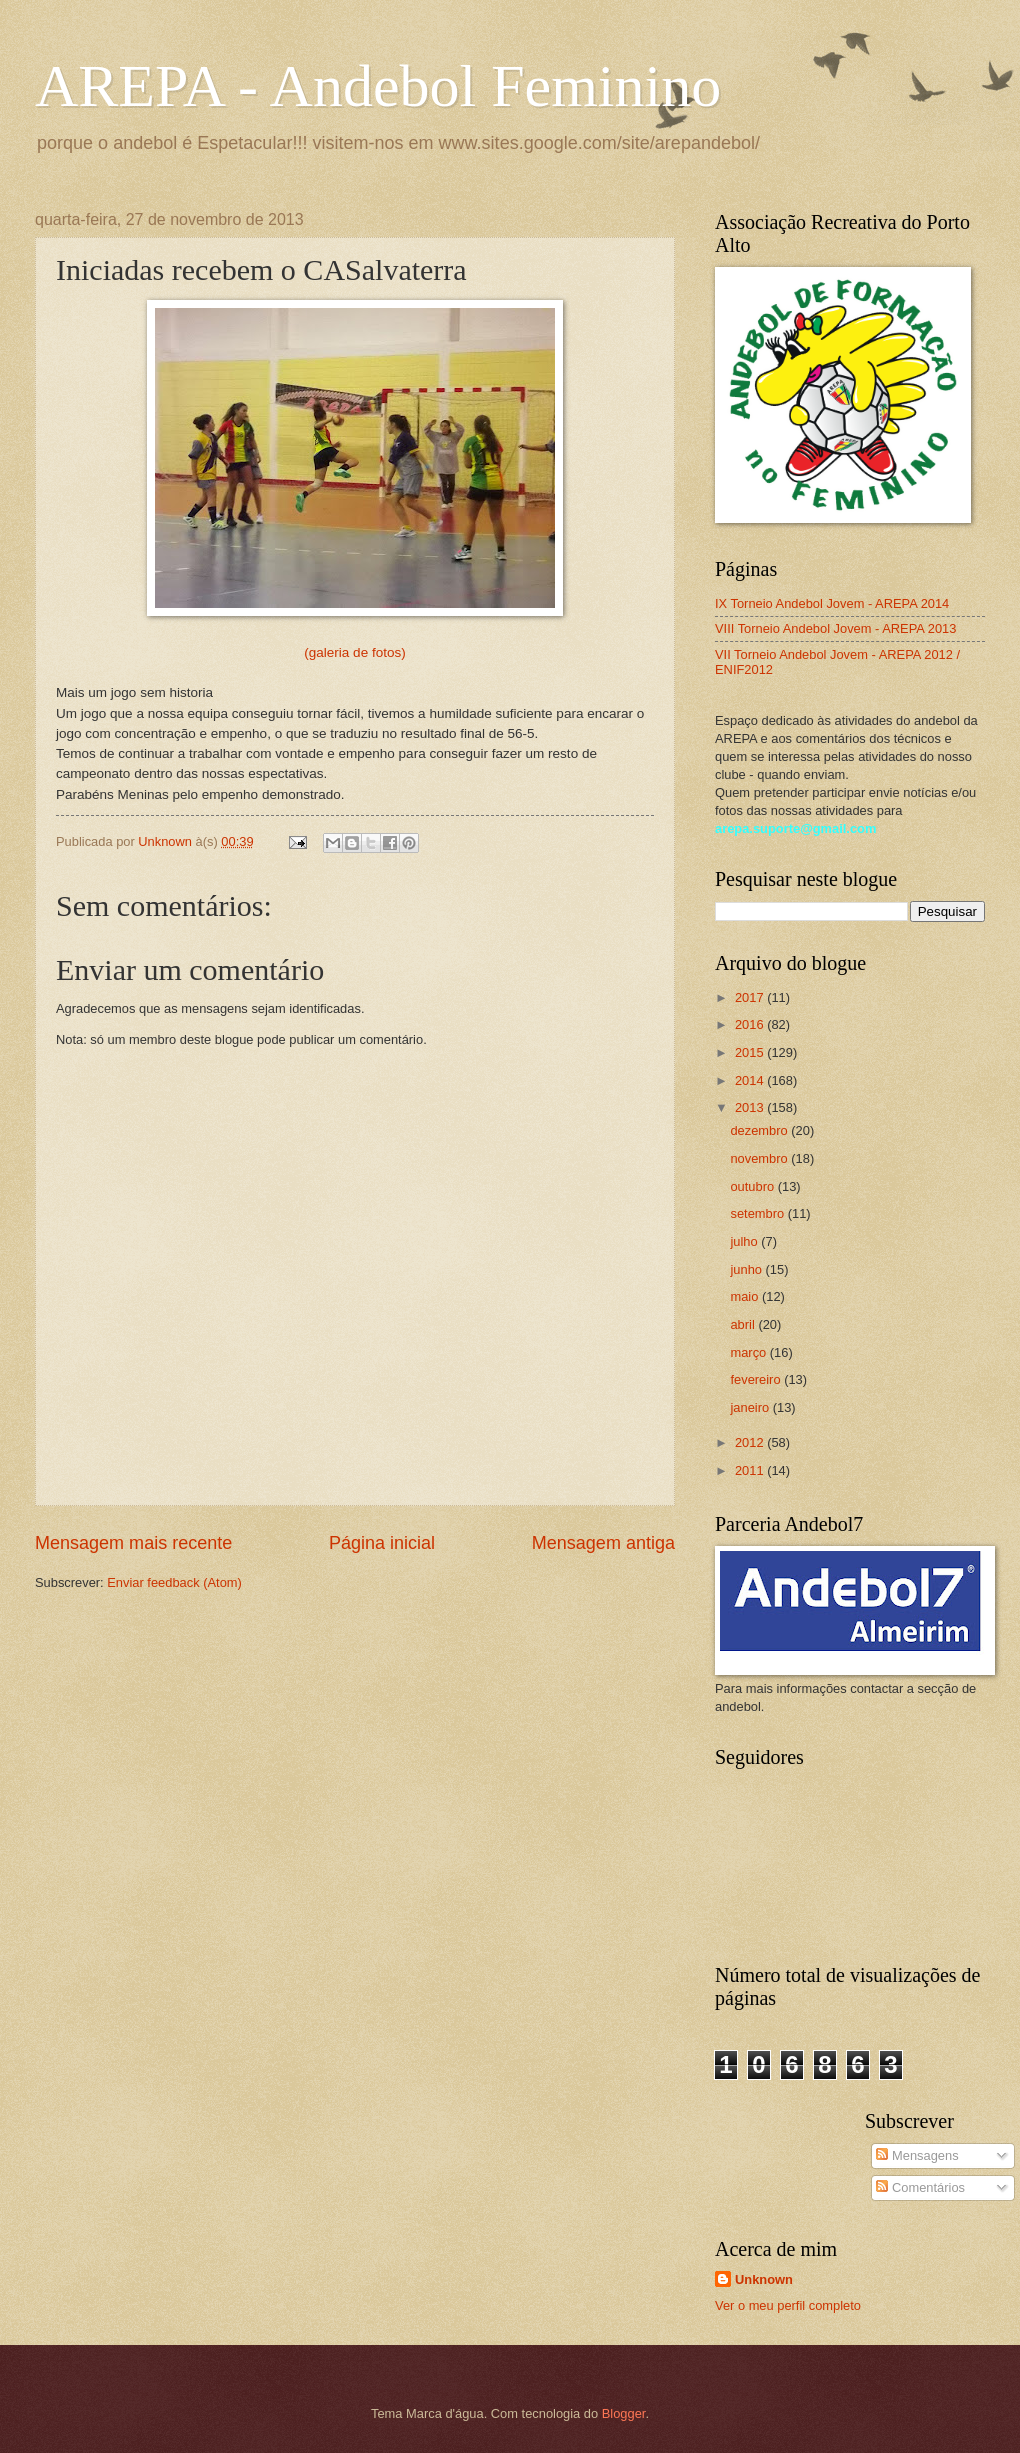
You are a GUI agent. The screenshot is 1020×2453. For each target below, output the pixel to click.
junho (747, 1269)
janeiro (751, 1407)
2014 (751, 1080)
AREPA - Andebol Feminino (378, 86)
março (749, 1352)
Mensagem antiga (603, 1543)
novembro (760, 1158)
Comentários (920, 2187)
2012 (751, 1442)
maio (745, 1296)
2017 (751, 997)
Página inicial (382, 1543)
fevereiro (757, 1379)
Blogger (624, 2413)
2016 (751, 1024)
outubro (753, 1186)
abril (744, 1324)
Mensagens (917, 2155)
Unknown (764, 2279)
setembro (758, 1213)
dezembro (760, 1130)
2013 (751, 1107)
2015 (751, 1052)
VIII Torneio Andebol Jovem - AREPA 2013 (835, 628)
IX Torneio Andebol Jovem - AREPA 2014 (832, 603)
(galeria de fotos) (354, 652)
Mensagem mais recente (133, 1543)
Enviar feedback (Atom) (174, 1582)
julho (745, 1241)
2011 (751, 1470)
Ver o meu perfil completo (788, 2305)
